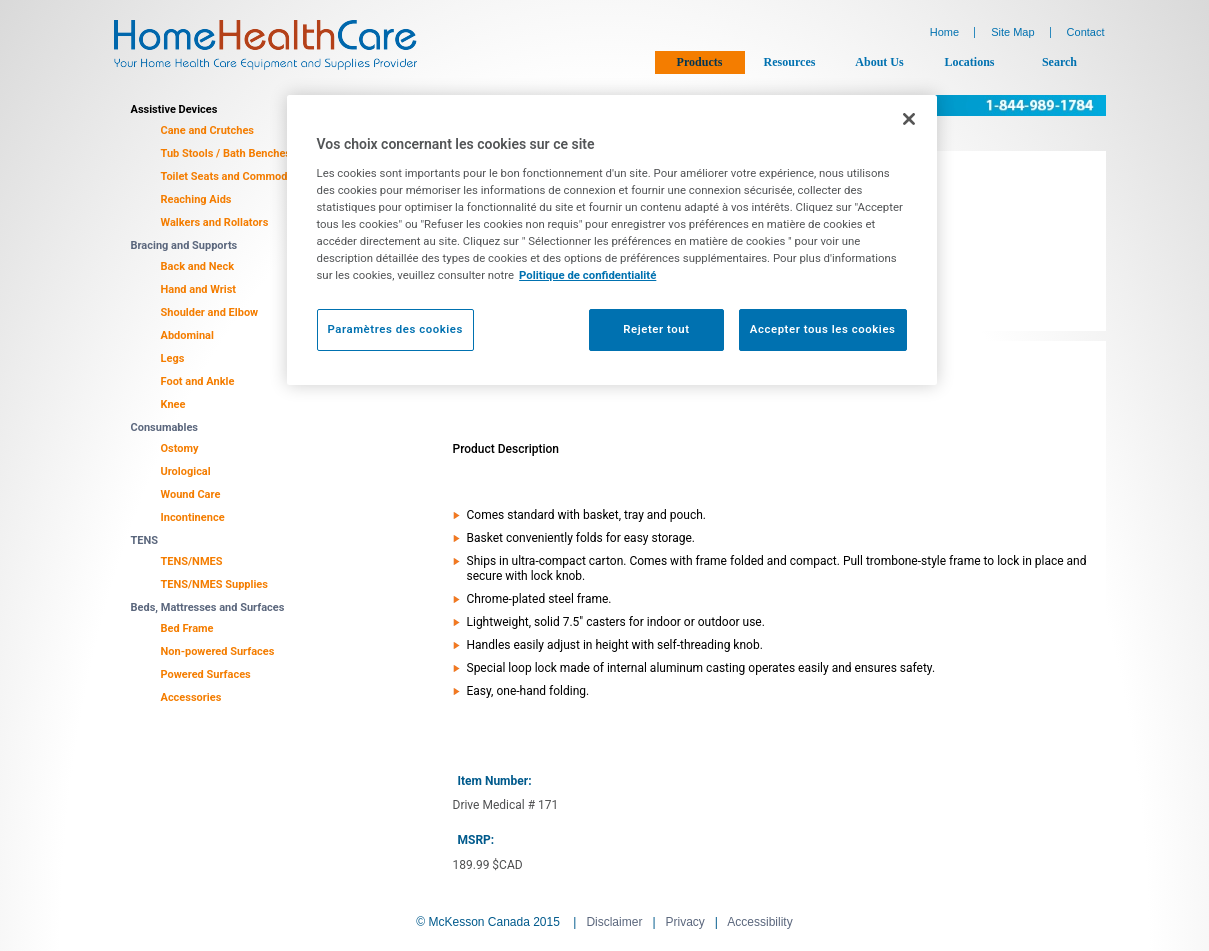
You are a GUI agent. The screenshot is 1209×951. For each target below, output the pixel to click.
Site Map (1012, 32)
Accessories (191, 697)
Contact (1086, 32)
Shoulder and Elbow (210, 312)
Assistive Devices (174, 109)
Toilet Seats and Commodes (230, 176)
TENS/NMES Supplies (214, 584)
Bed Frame (187, 628)
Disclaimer (614, 922)
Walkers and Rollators (215, 222)
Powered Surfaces (206, 674)
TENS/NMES (192, 561)
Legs (173, 358)
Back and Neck (198, 266)
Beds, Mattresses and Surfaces (208, 607)
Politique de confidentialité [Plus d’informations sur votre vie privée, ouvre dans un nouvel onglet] (587, 275)
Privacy (685, 922)
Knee (173, 404)
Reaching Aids (196, 199)
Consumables (165, 427)
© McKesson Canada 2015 (488, 922)
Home (944, 32)
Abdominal (187, 335)
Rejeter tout (656, 329)
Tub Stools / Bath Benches (226, 153)
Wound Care (191, 494)
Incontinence (193, 517)
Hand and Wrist (199, 289)
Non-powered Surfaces (218, 651)
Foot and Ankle (198, 381)
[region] (612, 240)
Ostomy (180, 448)
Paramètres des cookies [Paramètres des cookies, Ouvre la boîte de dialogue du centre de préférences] (395, 329)
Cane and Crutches (208, 130)
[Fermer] (909, 119)
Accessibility (759, 922)
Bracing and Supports (184, 245)
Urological (186, 471)
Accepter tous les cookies (823, 329)
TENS (145, 540)
